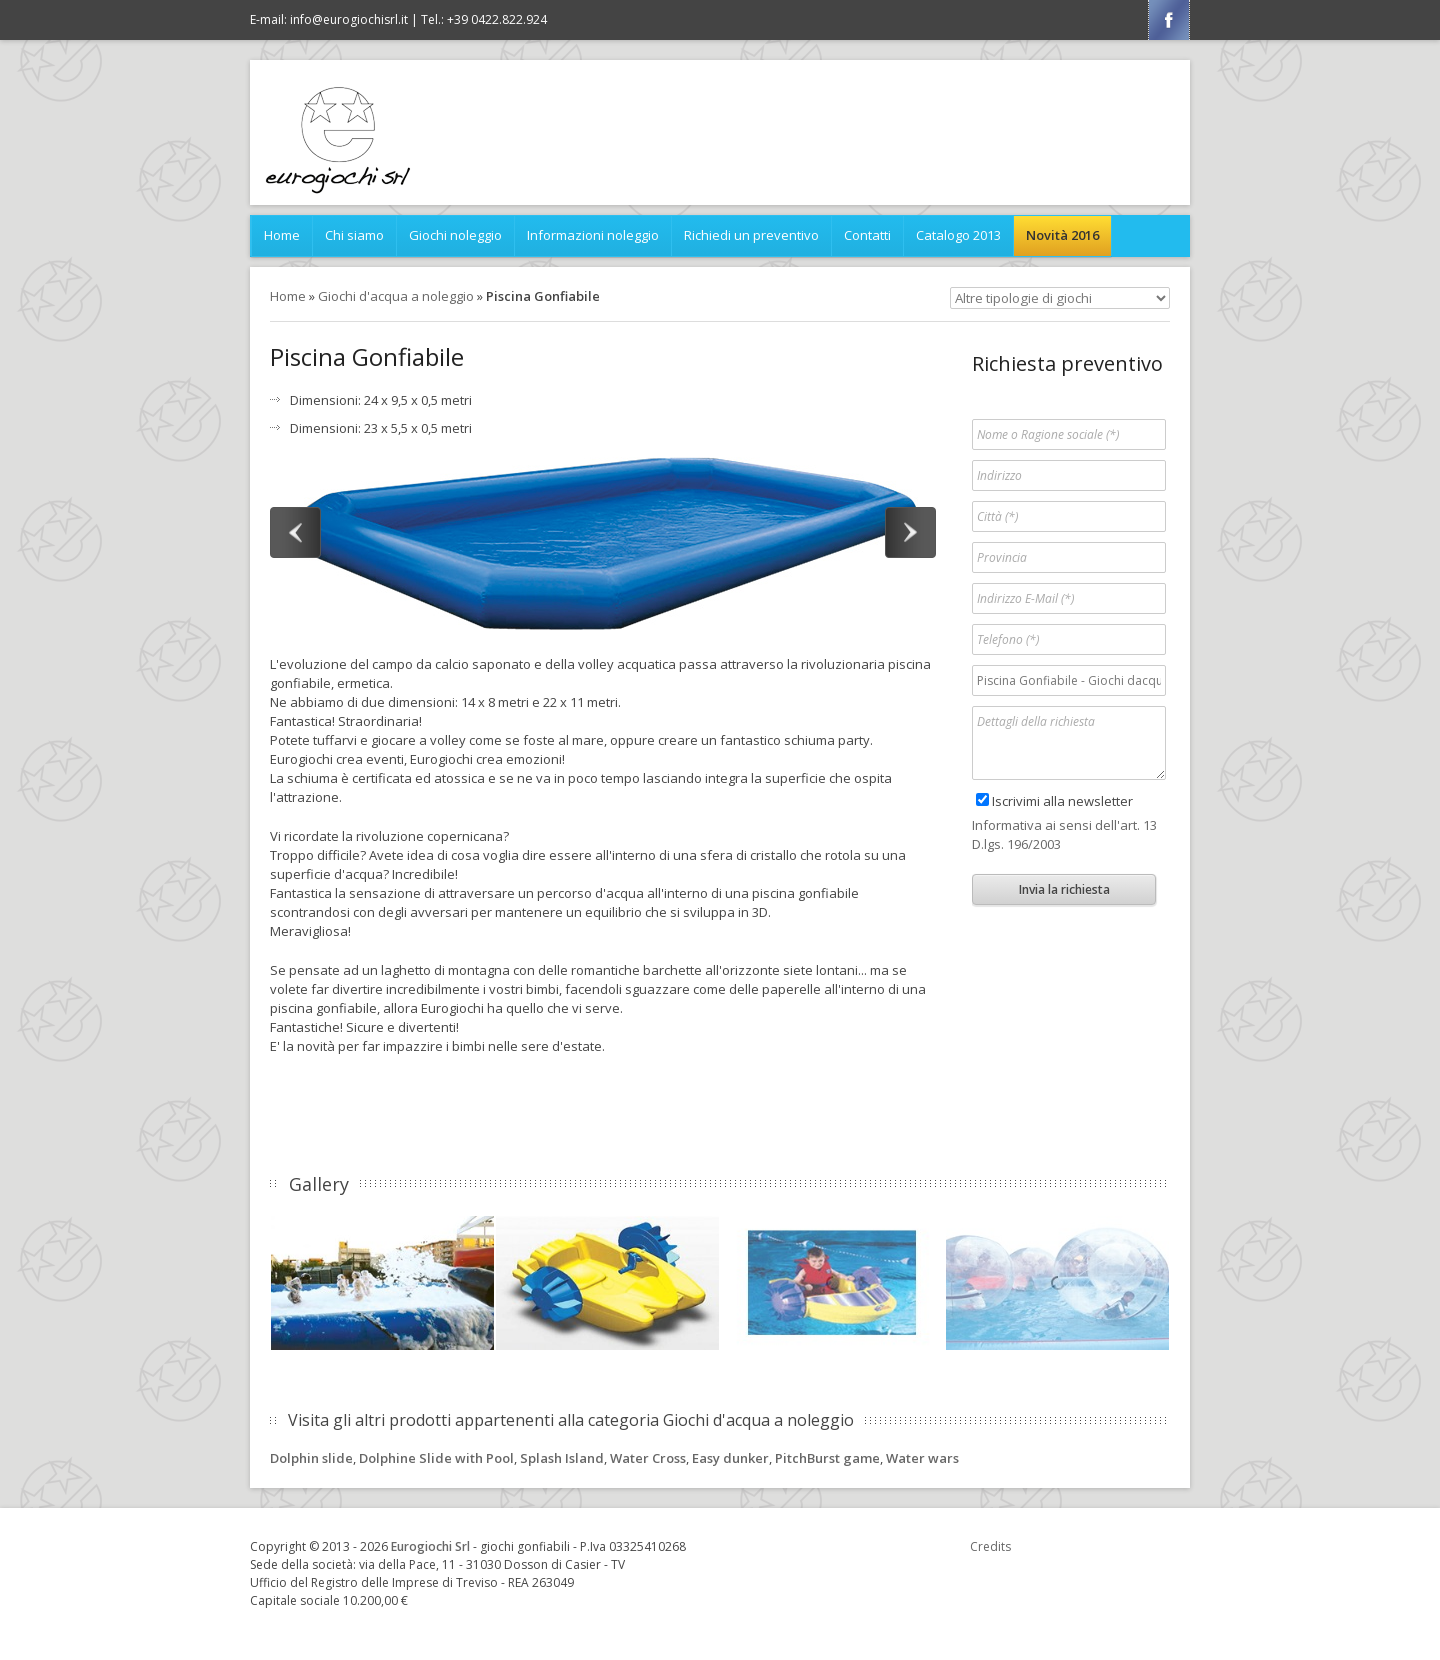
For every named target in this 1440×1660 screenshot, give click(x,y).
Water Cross (648, 1458)
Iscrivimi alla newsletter (1062, 801)
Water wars (922, 1458)
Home (282, 235)
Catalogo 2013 (958, 235)
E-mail (329, 19)
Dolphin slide (311, 1458)
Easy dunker (730, 1458)
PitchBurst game (827, 1458)
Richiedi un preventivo (751, 235)
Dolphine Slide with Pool (436, 1458)
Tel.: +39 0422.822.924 (484, 19)
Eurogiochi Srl (430, 1546)
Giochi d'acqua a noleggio (396, 296)
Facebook (1169, 20)
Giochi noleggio (455, 235)
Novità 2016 (1062, 235)
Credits (990, 1546)
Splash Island (562, 1458)
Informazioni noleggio (593, 235)
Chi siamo (354, 235)
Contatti (867, 235)
